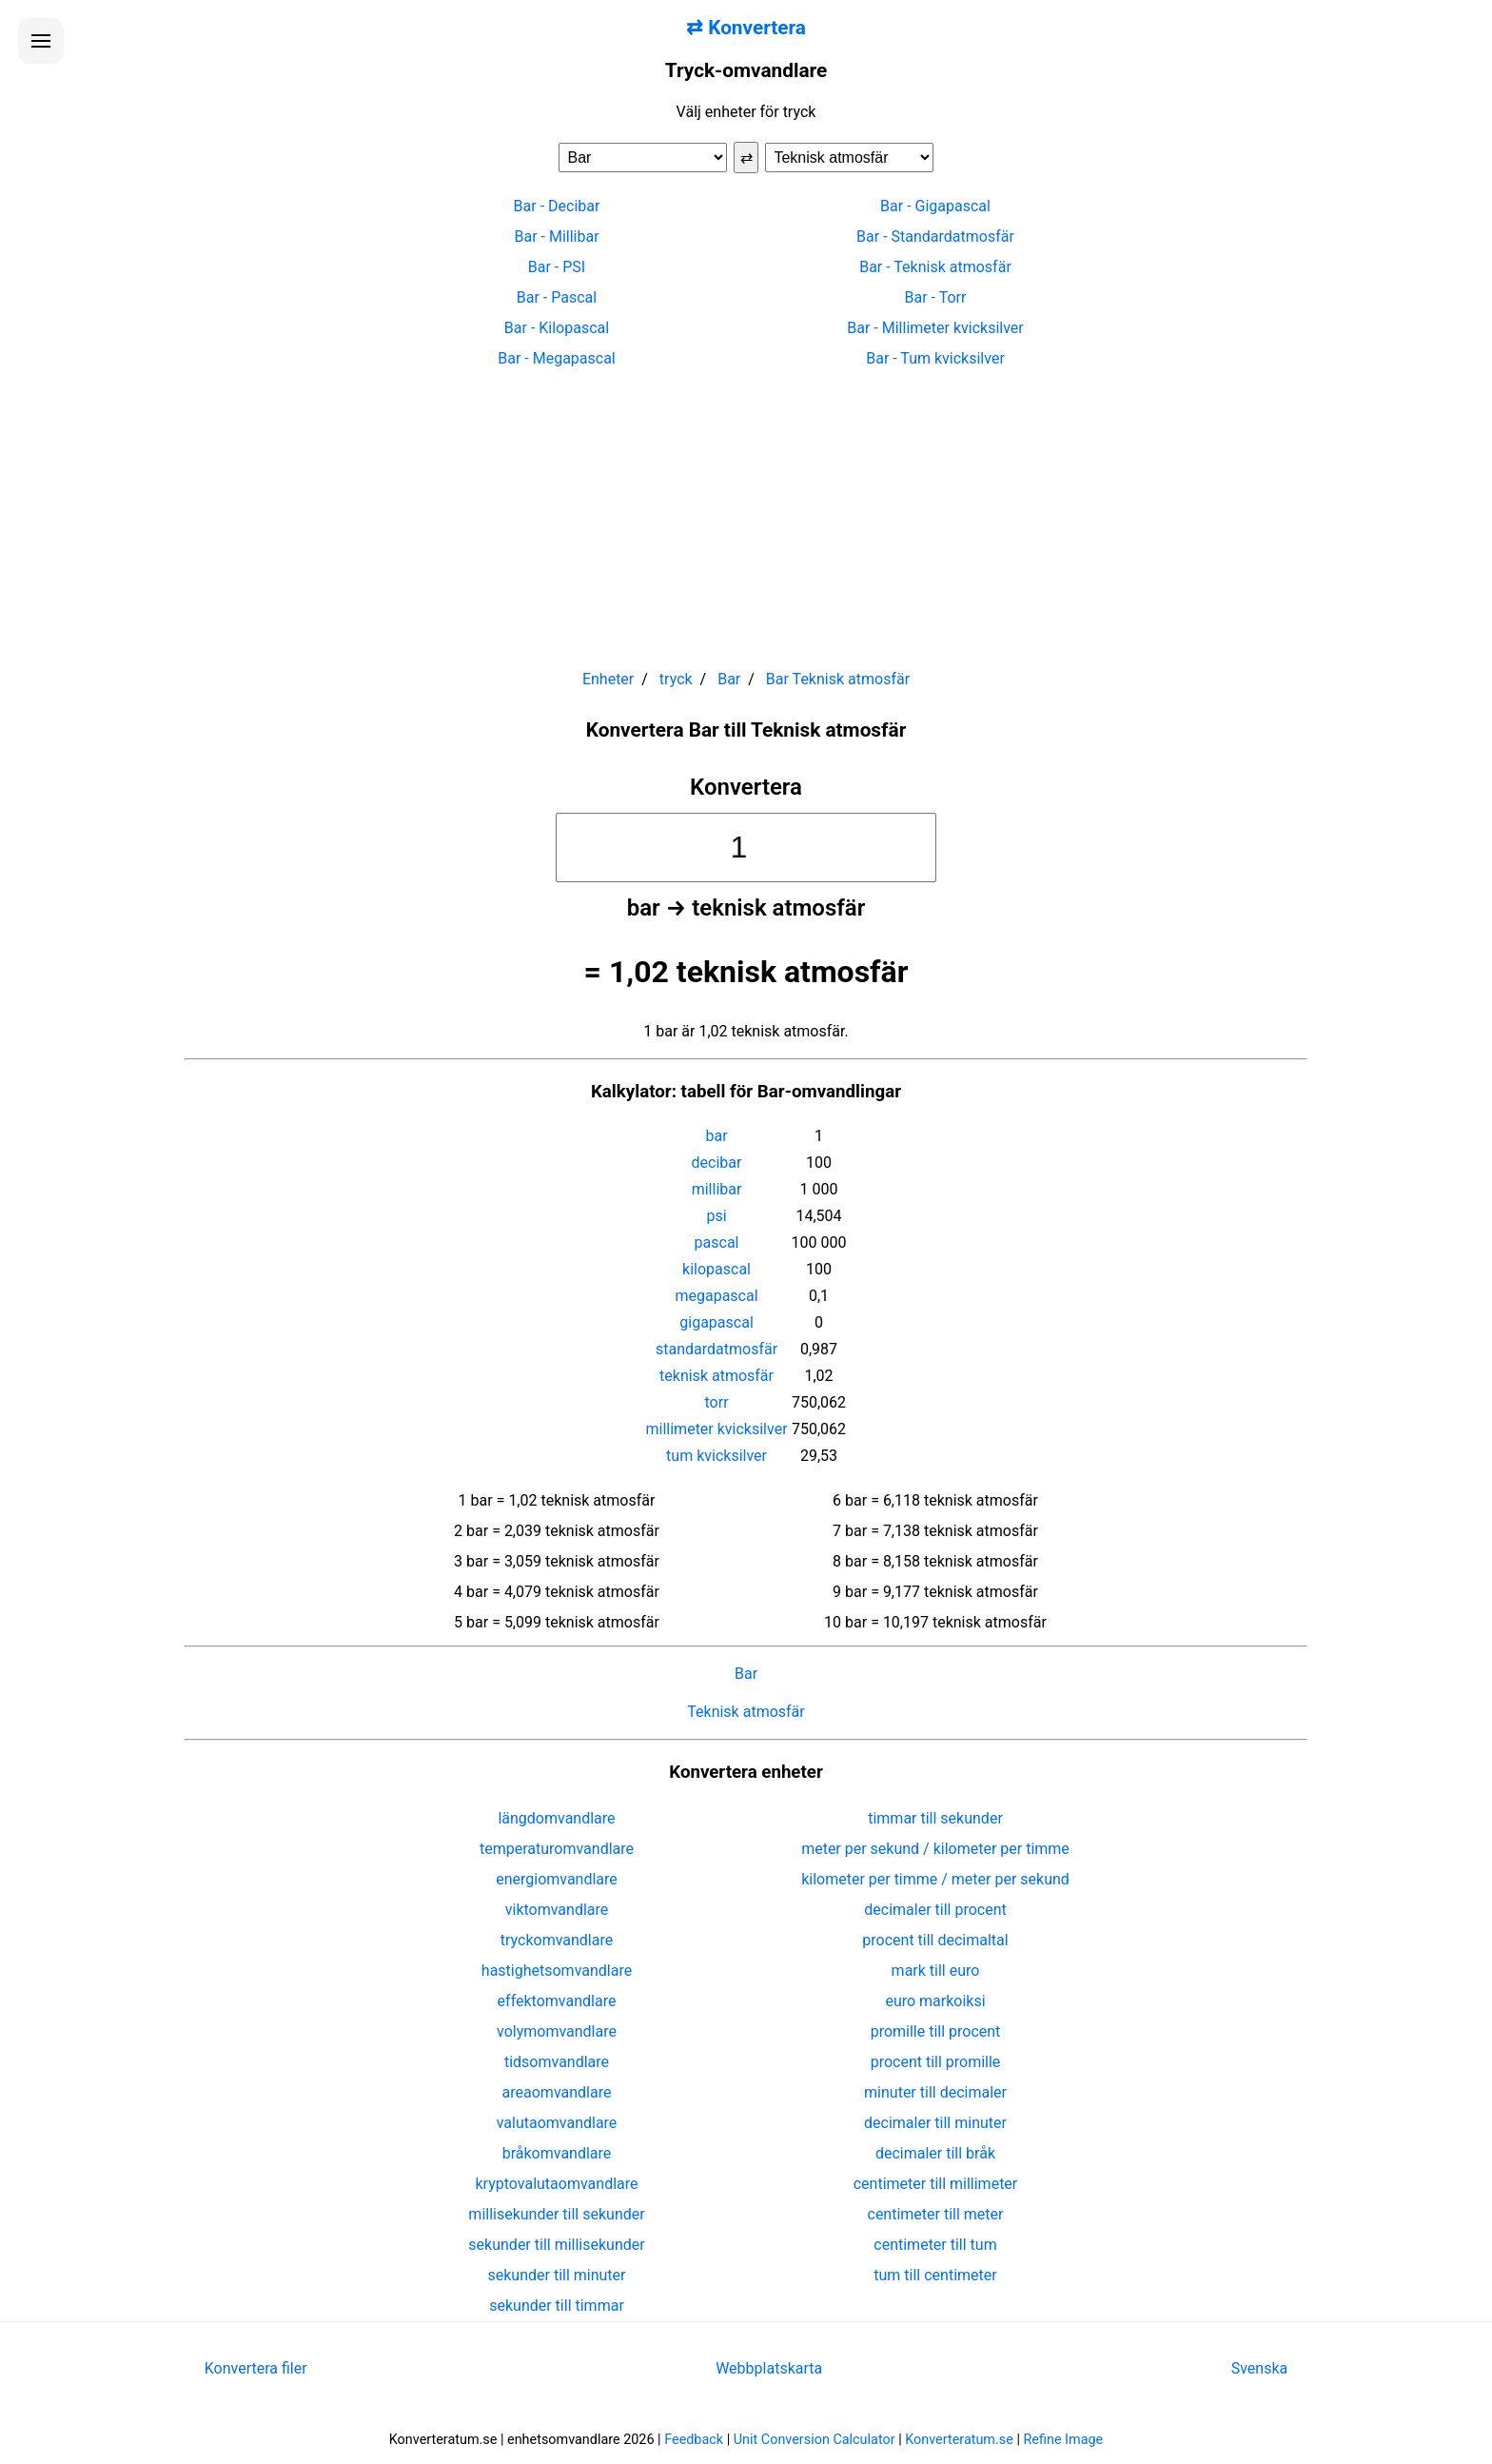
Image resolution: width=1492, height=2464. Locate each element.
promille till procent (936, 2031)
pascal (717, 1242)
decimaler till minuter (935, 2123)
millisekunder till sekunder (556, 2214)
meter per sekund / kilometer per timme (935, 1849)
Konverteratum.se (959, 2440)
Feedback (693, 2440)
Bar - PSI (556, 267)
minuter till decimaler (935, 2092)
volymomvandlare (557, 2031)
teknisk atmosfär (716, 1376)
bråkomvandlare (557, 2153)
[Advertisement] (746, 510)
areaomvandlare (557, 2092)
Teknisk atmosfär (745, 1712)
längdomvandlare (556, 1818)
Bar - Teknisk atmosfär (935, 267)
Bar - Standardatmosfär (935, 236)
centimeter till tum (935, 2245)
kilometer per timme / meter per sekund (935, 1879)
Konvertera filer (256, 2368)
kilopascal (716, 1269)
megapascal (716, 1296)
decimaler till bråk (935, 2153)
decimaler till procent (935, 1910)
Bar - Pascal (557, 297)
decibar (717, 1162)
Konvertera (746, 787)
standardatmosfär (716, 1349)
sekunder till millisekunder (556, 2245)
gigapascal (716, 1322)
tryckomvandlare (557, 1940)
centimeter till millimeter (936, 2184)
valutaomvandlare (557, 2123)
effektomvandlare (557, 2001)
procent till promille (936, 2062)
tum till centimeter (935, 2275)
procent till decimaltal (935, 1940)
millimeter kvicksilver (717, 1429)
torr (717, 1402)
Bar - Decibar (557, 206)
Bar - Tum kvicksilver (935, 358)
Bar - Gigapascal (935, 206)
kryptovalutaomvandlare (557, 2184)
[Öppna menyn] (41, 41)
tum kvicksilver (716, 1456)
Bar (746, 1674)
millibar (717, 1189)
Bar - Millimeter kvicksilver (935, 328)
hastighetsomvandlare (556, 1970)
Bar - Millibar (556, 236)
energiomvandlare (557, 1879)
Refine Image (1064, 2440)
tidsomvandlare (556, 2062)
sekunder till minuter (557, 2275)
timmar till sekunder (935, 1818)
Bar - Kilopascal (556, 328)
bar (716, 1136)
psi (716, 1216)
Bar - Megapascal (557, 358)
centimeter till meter (936, 2214)
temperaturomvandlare (557, 1849)
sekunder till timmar (556, 2305)
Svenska (1259, 2368)
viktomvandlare (557, 1910)
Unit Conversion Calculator (814, 2440)
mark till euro (936, 1970)
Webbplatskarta (769, 2368)
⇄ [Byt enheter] (746, 157)
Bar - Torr (936, 297)
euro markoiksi (935, 2001)
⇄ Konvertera (746, 27)
